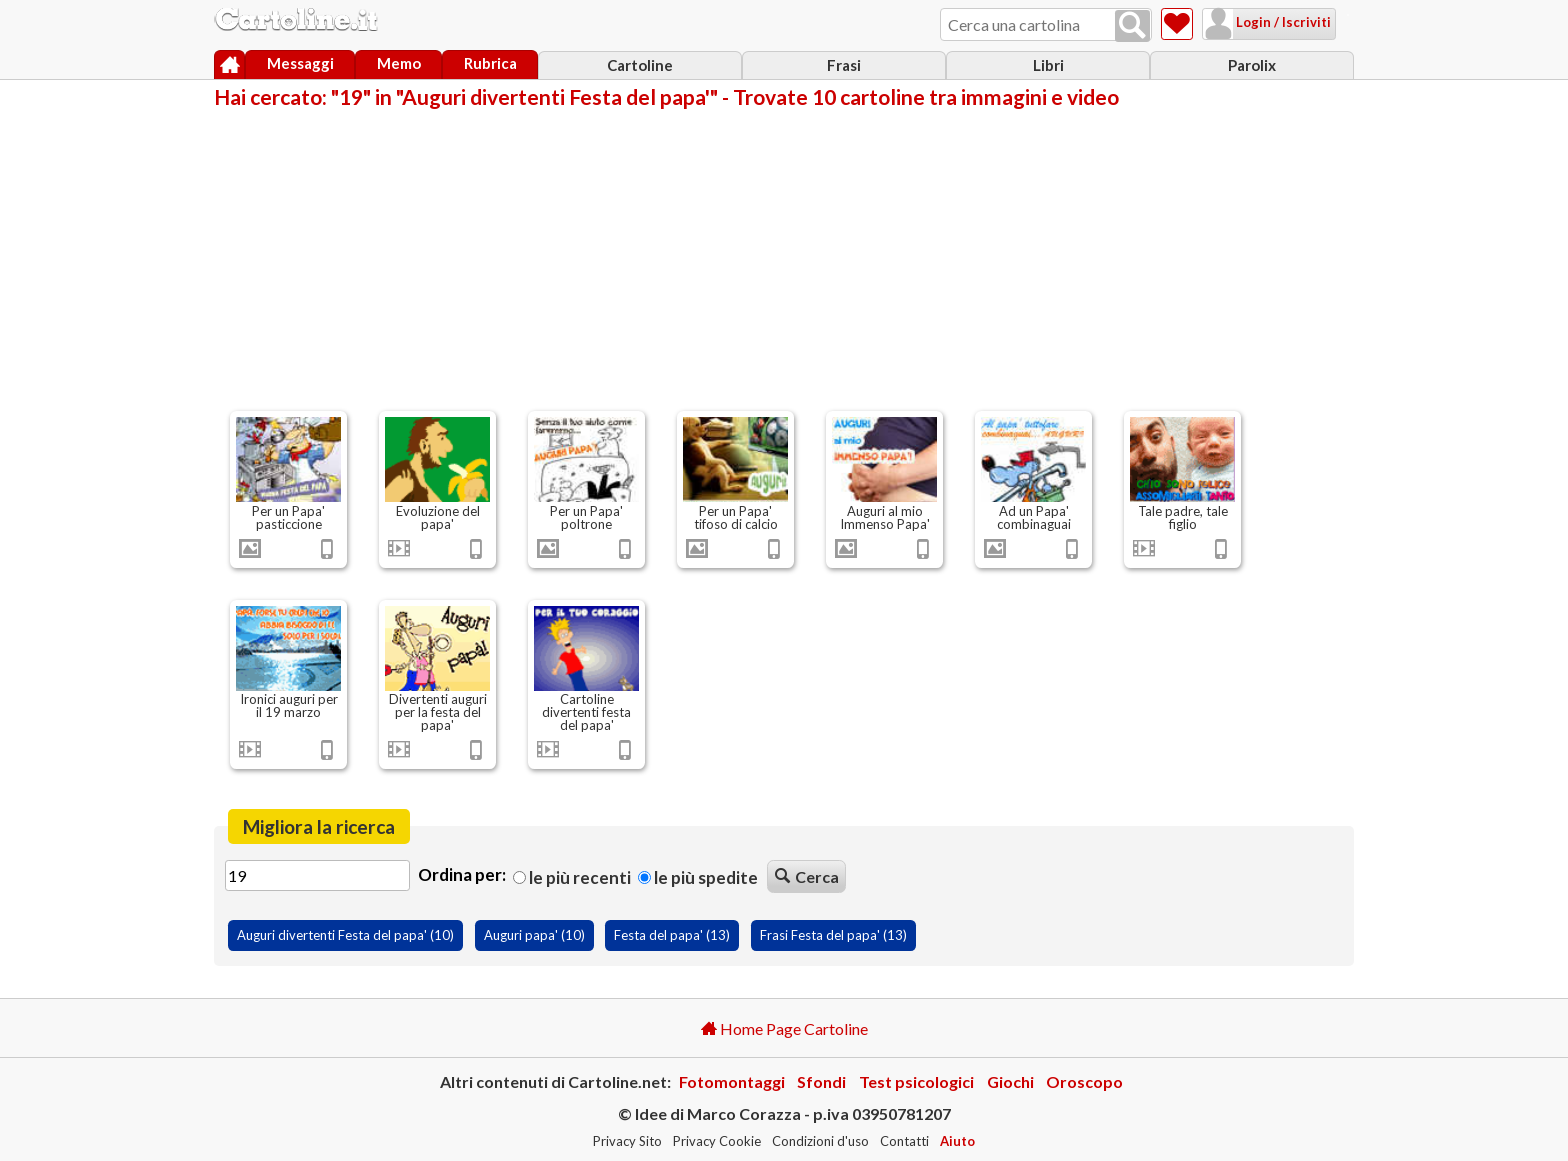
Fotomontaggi (732, 1081)
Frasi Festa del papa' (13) (833, 935)
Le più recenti (572, 877)
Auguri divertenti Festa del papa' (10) (345, 935)
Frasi (844, 65)
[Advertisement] (784, 258)
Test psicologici (916, 1081)
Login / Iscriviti (1257, 22)
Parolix (1252, 65)
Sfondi (821, 1081)
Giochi (1010, 1081)
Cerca (807, 876)
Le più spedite (698, 877)
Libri (1048, 65)
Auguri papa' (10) (534, 935)
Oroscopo (1084, 1081)
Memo (399, 63)
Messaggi (300, 63)
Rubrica (490, 63)
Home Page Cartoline (784, 1028)
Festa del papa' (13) (672, 935)
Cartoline (640, 65)
